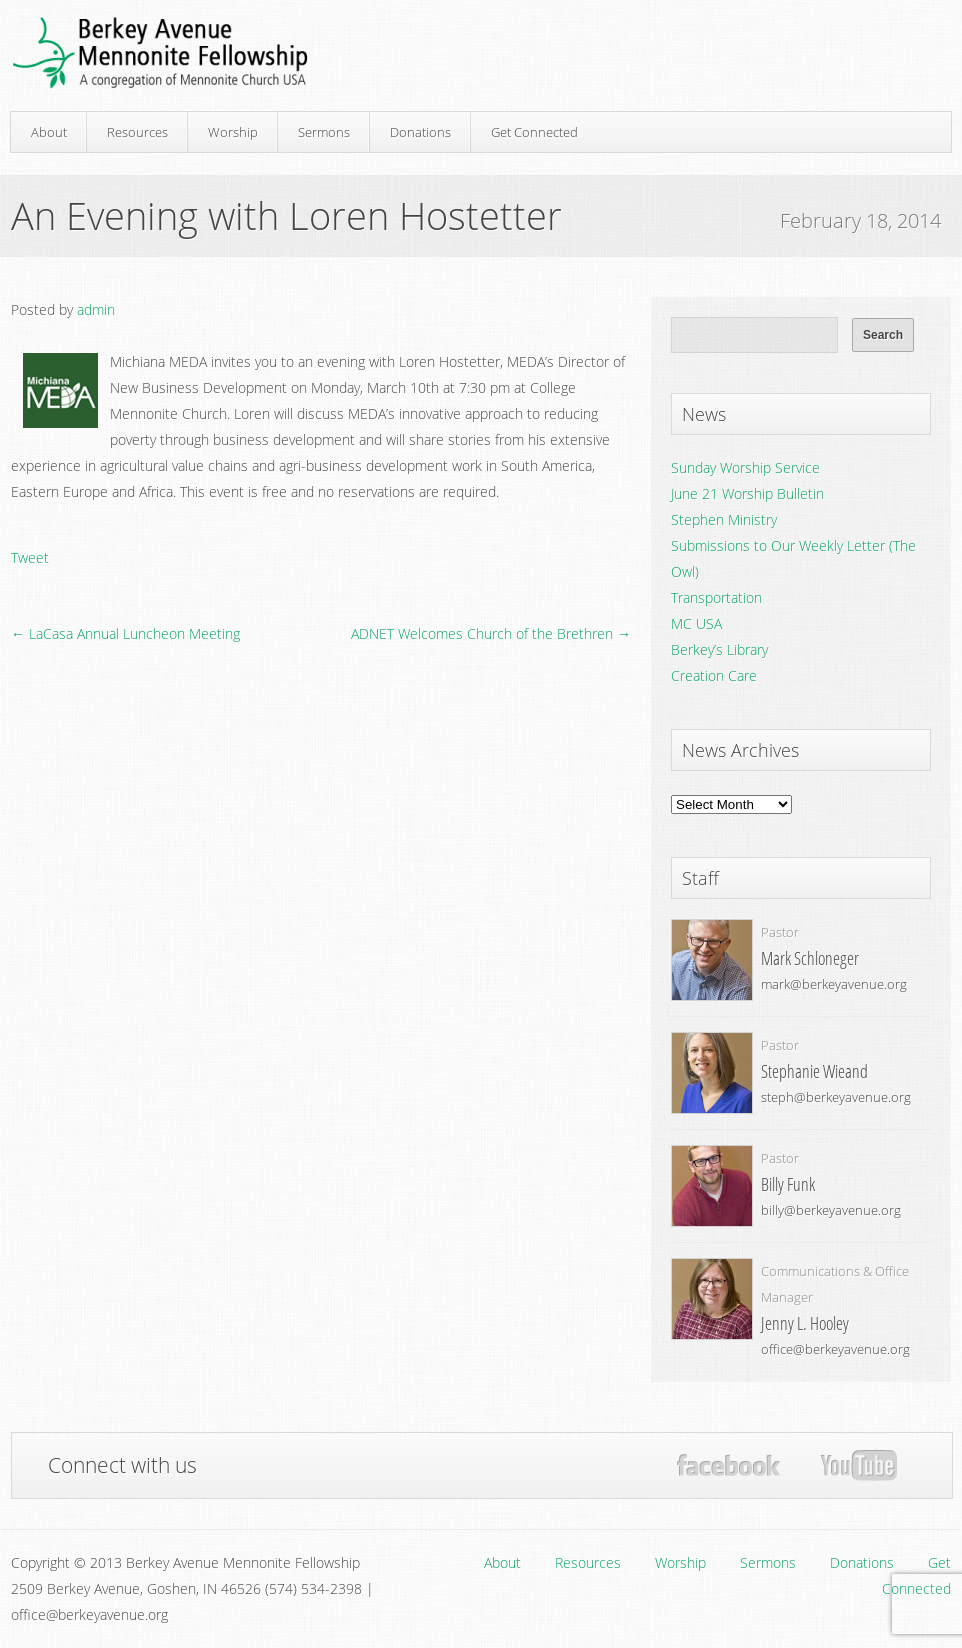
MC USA (696, 623)
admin (96, 309)
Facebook (728, 1465)
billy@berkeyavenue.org (831, 1210)
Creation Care (714, 675)
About (49, 132)
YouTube (858, 1466)
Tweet (30, 557)
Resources (137, 132)
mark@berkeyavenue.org (834, 984)
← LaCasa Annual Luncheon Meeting (125, 633)
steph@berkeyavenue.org (836, 1097)
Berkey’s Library (719, 649)
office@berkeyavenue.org (835, 1349)
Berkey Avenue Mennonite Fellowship (160, 53)
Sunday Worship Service (745, 467)
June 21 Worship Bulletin (747, 493)
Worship (233, 132)
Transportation (716, 597)
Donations (420, 132)
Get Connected (534, 132)
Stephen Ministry (724, 519)
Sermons (324, 132)
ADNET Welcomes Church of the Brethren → (491, 633)
